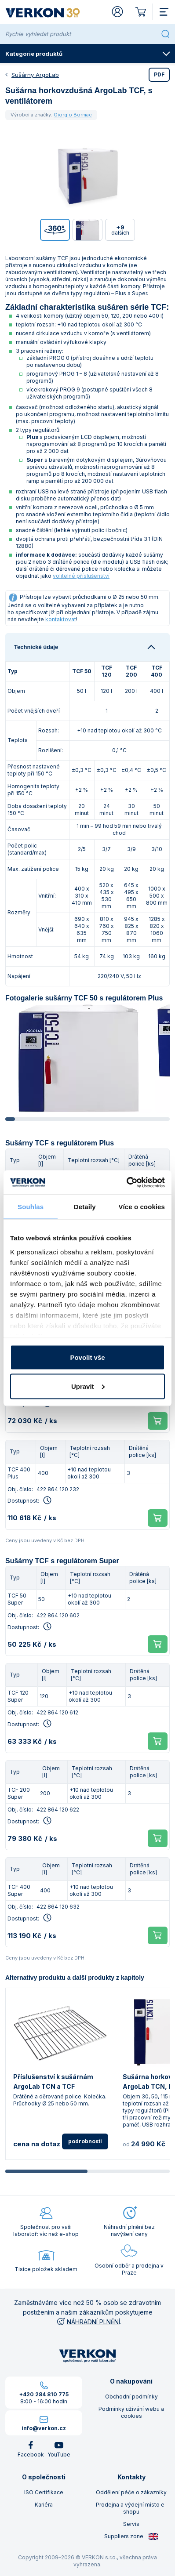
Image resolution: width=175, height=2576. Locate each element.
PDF (159, 74)
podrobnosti (85, 2141)
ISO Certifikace (43, 2492)
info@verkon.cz (44, 2428)
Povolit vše (87, 1357)
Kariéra (44, 2504)
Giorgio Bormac (73, 115)
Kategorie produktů (88, 53)
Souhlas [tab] (31, 1206)
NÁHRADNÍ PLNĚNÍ (88, 2322)
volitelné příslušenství (81, 575)
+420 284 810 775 (44, 2394)
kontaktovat (60, 619)
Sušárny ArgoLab (35, 74)
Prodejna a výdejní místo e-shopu (131, 2508)
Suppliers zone (131, 2536)
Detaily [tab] (85, 1206)
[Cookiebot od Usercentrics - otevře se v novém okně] (126, 1182)
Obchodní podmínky (131, 2396)
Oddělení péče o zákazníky (131, 2492)
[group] (78, 1058)
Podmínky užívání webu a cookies (131, 2412)
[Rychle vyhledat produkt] (81, 33)
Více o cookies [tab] (141, 1206)
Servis (131, 2524)
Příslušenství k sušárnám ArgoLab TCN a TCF (53, 2081)
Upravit (88, 1386)
